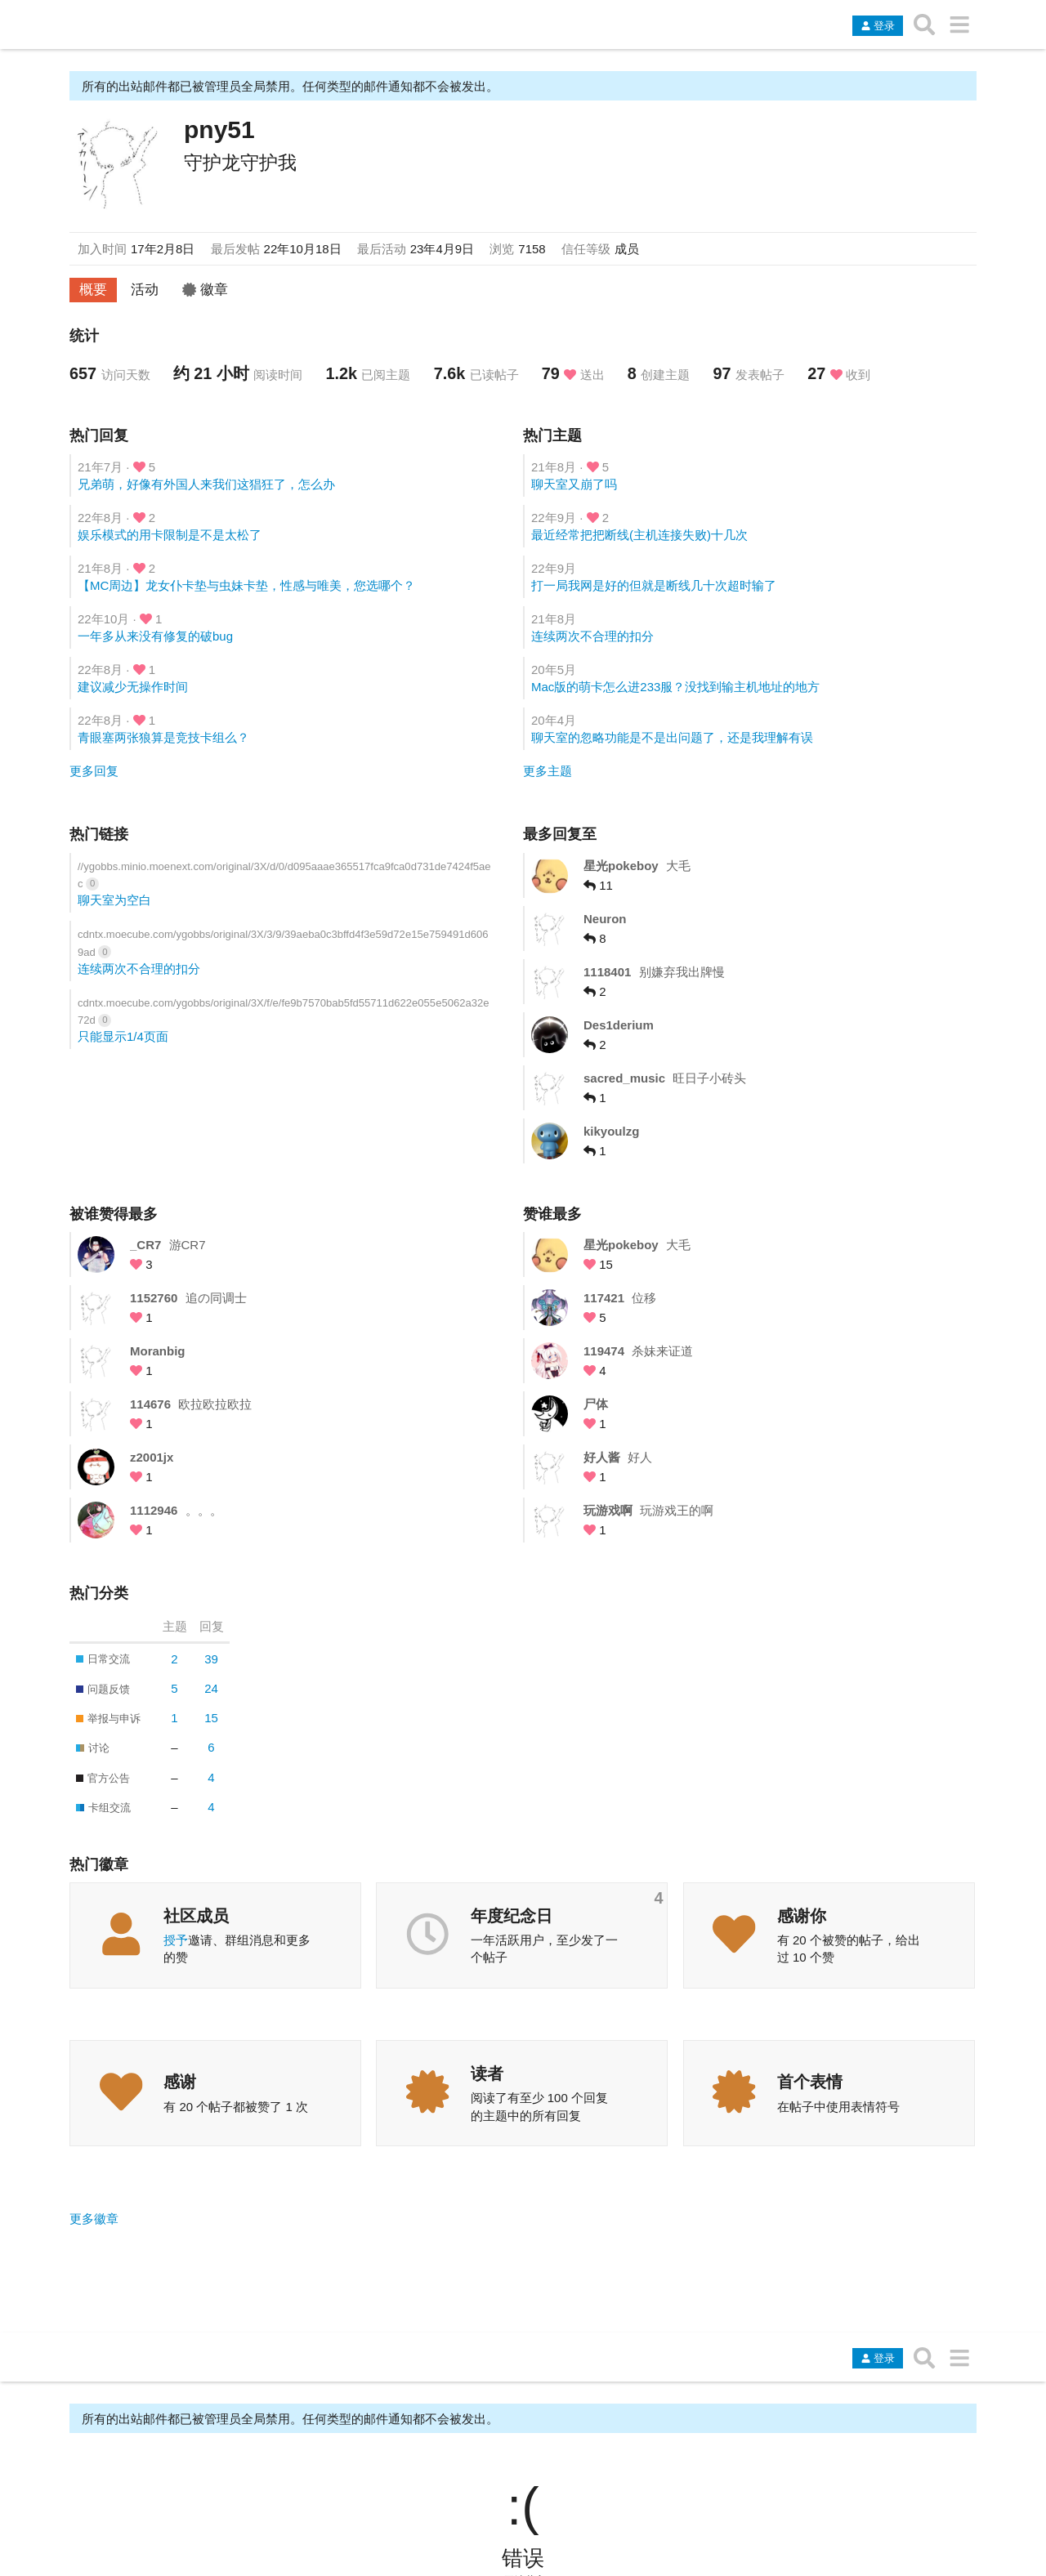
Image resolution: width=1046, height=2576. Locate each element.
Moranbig (158, 1351)
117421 (603, 1298)
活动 (145, 289)
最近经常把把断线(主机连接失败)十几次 (639, 535)
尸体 (595, 1404)
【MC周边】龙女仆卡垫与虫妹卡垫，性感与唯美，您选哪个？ (246, 585)
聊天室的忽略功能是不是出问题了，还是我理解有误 (672, 737)
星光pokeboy (621, 866)
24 (211, 1688)
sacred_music (624, 1078)
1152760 (153, 1298)
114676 (150, 1404)
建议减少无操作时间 (133, 687)
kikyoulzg (611, 1131)
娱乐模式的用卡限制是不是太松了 (170, 535)
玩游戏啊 (608, 1510)
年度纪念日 (511, 1916)
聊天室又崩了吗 (574, 484)
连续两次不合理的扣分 (592, 636)
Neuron (605, 919)
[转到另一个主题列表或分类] (959, 24)
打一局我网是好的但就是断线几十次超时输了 (653, 585)
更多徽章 (93, 2219)
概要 (93, 289)
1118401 (607, 972)
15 (211, 1718)
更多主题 (547, 771)
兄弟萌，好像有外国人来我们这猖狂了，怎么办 (206, 484)
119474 (603, 1351)
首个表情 (810, 2082)
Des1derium (618, 1025)
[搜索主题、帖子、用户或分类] (924, 24)
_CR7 (145, 1245)
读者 (487, 2074)
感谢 (179, 2082)
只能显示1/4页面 (123, 1036)
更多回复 (93, 771)
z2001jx (151, 1457)
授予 (175, 1940)
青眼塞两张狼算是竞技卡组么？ (163, 737)
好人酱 (601, 1457)
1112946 (153, 1510)
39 (211, 1659)
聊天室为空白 (114, 900)
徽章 (205, 289)
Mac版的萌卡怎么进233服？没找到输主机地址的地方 (675, 687)
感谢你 (801, 1916)
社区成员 (196, 1916)
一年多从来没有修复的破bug (155, 636)
